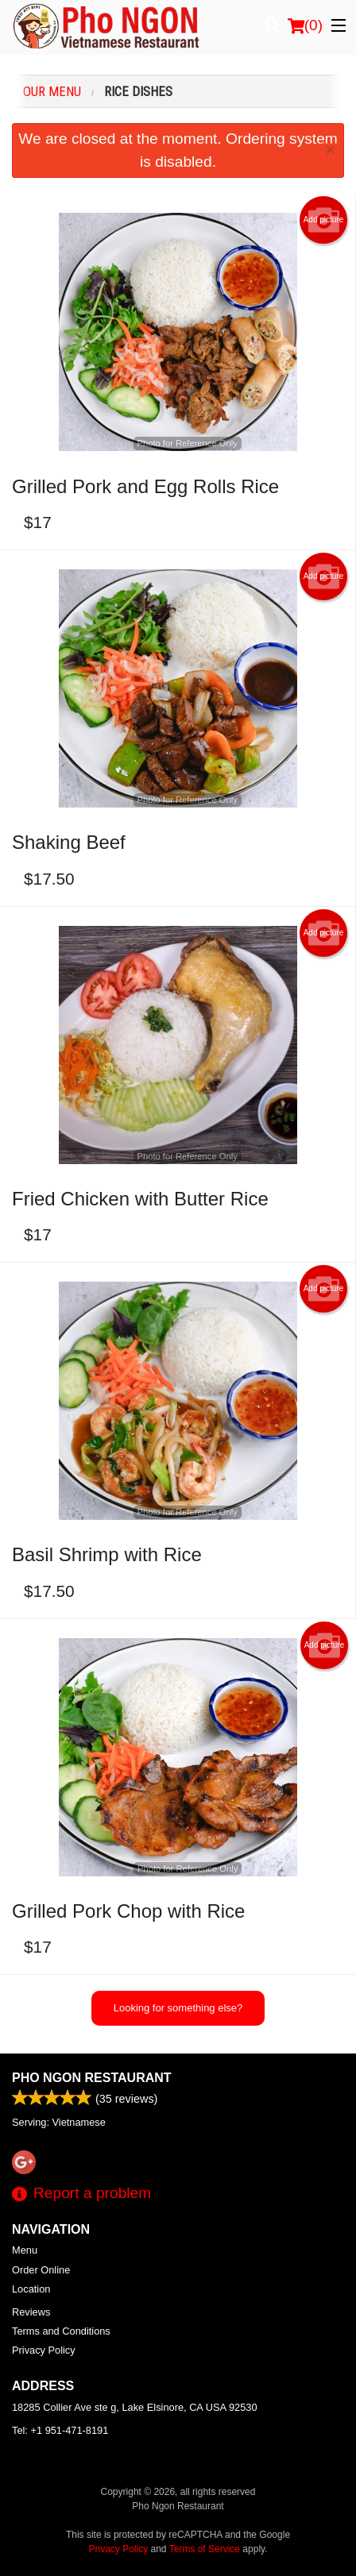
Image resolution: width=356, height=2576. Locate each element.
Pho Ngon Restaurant (92, 2077)
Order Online (41, 2270)
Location (31, 2289)
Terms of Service (204, 2549)
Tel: (60, 2430)
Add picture (324, 220)
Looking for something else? (178, 2008)
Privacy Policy (43, 2350)
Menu (24, 2250)
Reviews (31, 2312)
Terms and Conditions (61, 2331)
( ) (305, 25)
